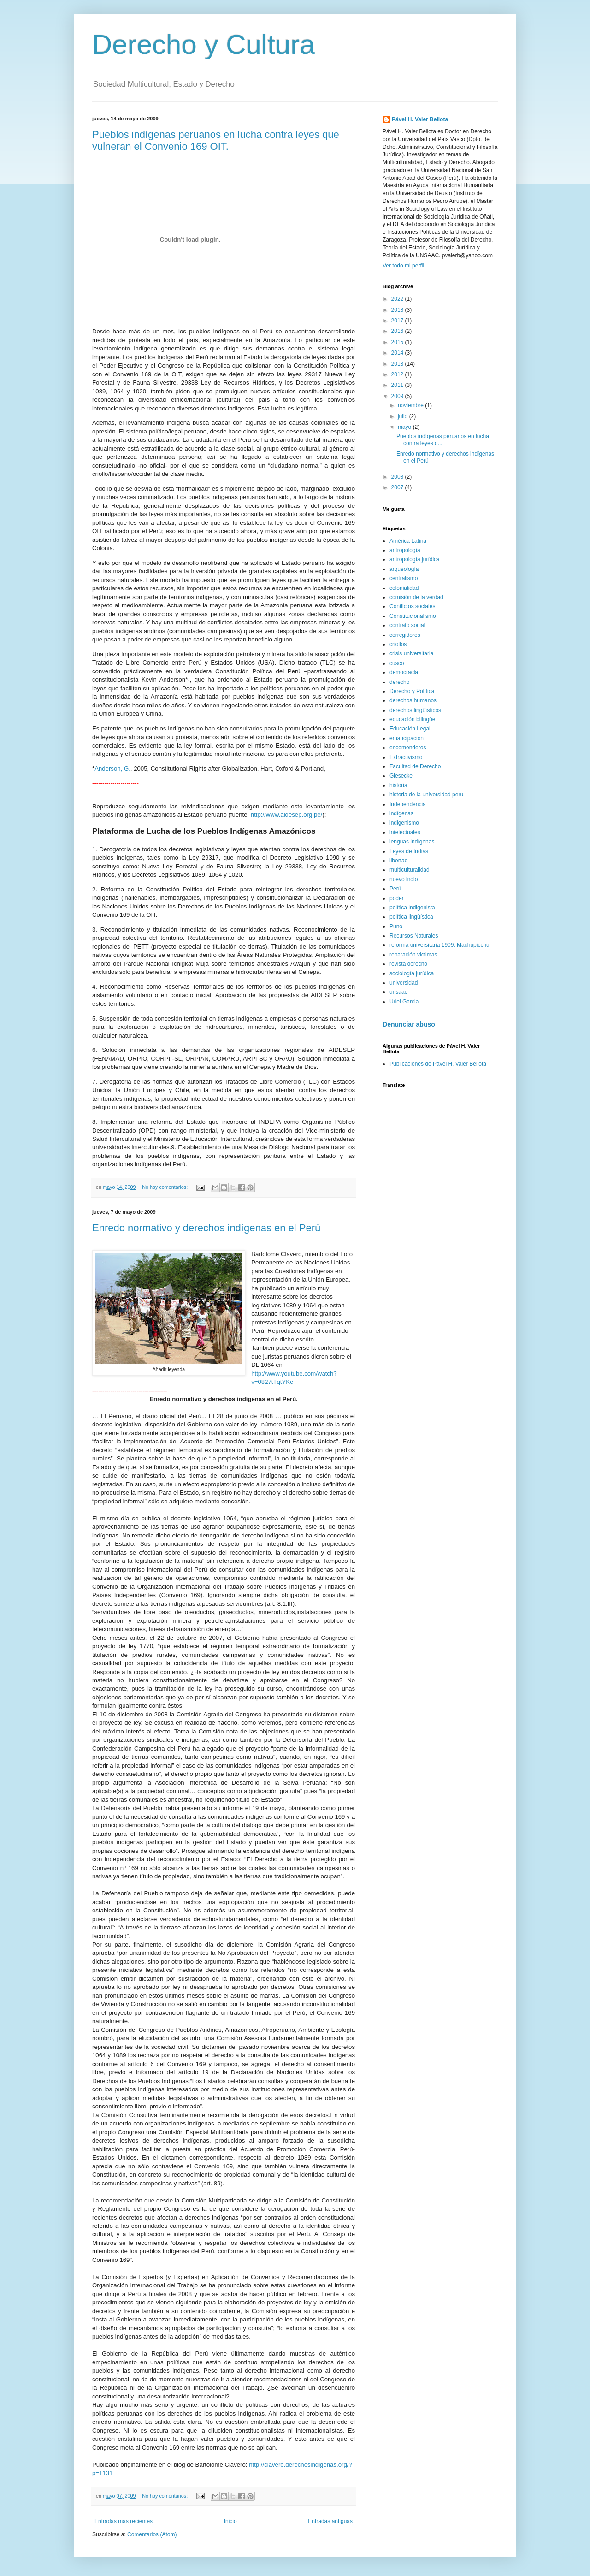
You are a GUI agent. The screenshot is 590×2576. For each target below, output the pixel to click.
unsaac (398, 992)
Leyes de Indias (408, 851)
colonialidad (404, 588)
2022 (398, 299)
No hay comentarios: (165, 1187)
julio (403, 416)
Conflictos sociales (412, 606)
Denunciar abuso (409, 1024)
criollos (398, 644)
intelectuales (404, 832)
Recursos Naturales (413, 935)
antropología (404, 550)
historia (398, 785)
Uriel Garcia (404, 1001)
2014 (398, 353)
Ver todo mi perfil (403, 265)
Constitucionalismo (412, 616)
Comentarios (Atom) (152, 2534)
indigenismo (404, 822)
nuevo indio (403, 879)
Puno (395, 926)
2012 (398, 374)
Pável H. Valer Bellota (420, 119)
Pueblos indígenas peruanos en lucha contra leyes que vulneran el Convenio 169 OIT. (215, 140)
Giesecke (401, 775)
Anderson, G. (112, 768)
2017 (398, 320)
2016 (398, 331)
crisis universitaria (411, 653)
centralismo (403, 578)
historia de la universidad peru (426, 794)
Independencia (407, 804)
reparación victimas (413, 954)
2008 (398, 477)
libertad (398, 860)
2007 (398, 487)
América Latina (407, 541)
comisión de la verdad (416, 597)
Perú (395, 888)
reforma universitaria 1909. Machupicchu (439, 945)
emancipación (406, 738)
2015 (398, 342)
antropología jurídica (414, 559)
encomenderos (407, 747)
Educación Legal (410, 728)
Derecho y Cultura (203, 44)
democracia (403, 672)
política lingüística (411, 917)
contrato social (407, 625)
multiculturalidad (409, 870)
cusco (396, 663)
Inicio (230, 2521)
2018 (398, 310)
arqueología (404, 569)
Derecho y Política (411, 691)
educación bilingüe (412, 719)
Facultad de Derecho (415, 766)
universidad (403, 982)
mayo (405, 427)
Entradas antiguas (330, 2521)
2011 (398, 385)
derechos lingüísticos (415, 710)
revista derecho (408, 964)
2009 (398, 396)
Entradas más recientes (123, 2521)
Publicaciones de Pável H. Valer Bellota (437, 1064)
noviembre (411, 405)
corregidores (404, 635)
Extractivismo (405, 757)
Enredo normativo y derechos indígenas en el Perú (206, 1228)
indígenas (401, 813)
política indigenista (412, 907)
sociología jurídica (411, 973)
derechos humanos (413, 700)
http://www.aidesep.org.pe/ (286, 814)
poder (396, 898)
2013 (398, 364)
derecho (399, 682)
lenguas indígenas (411, 841)
